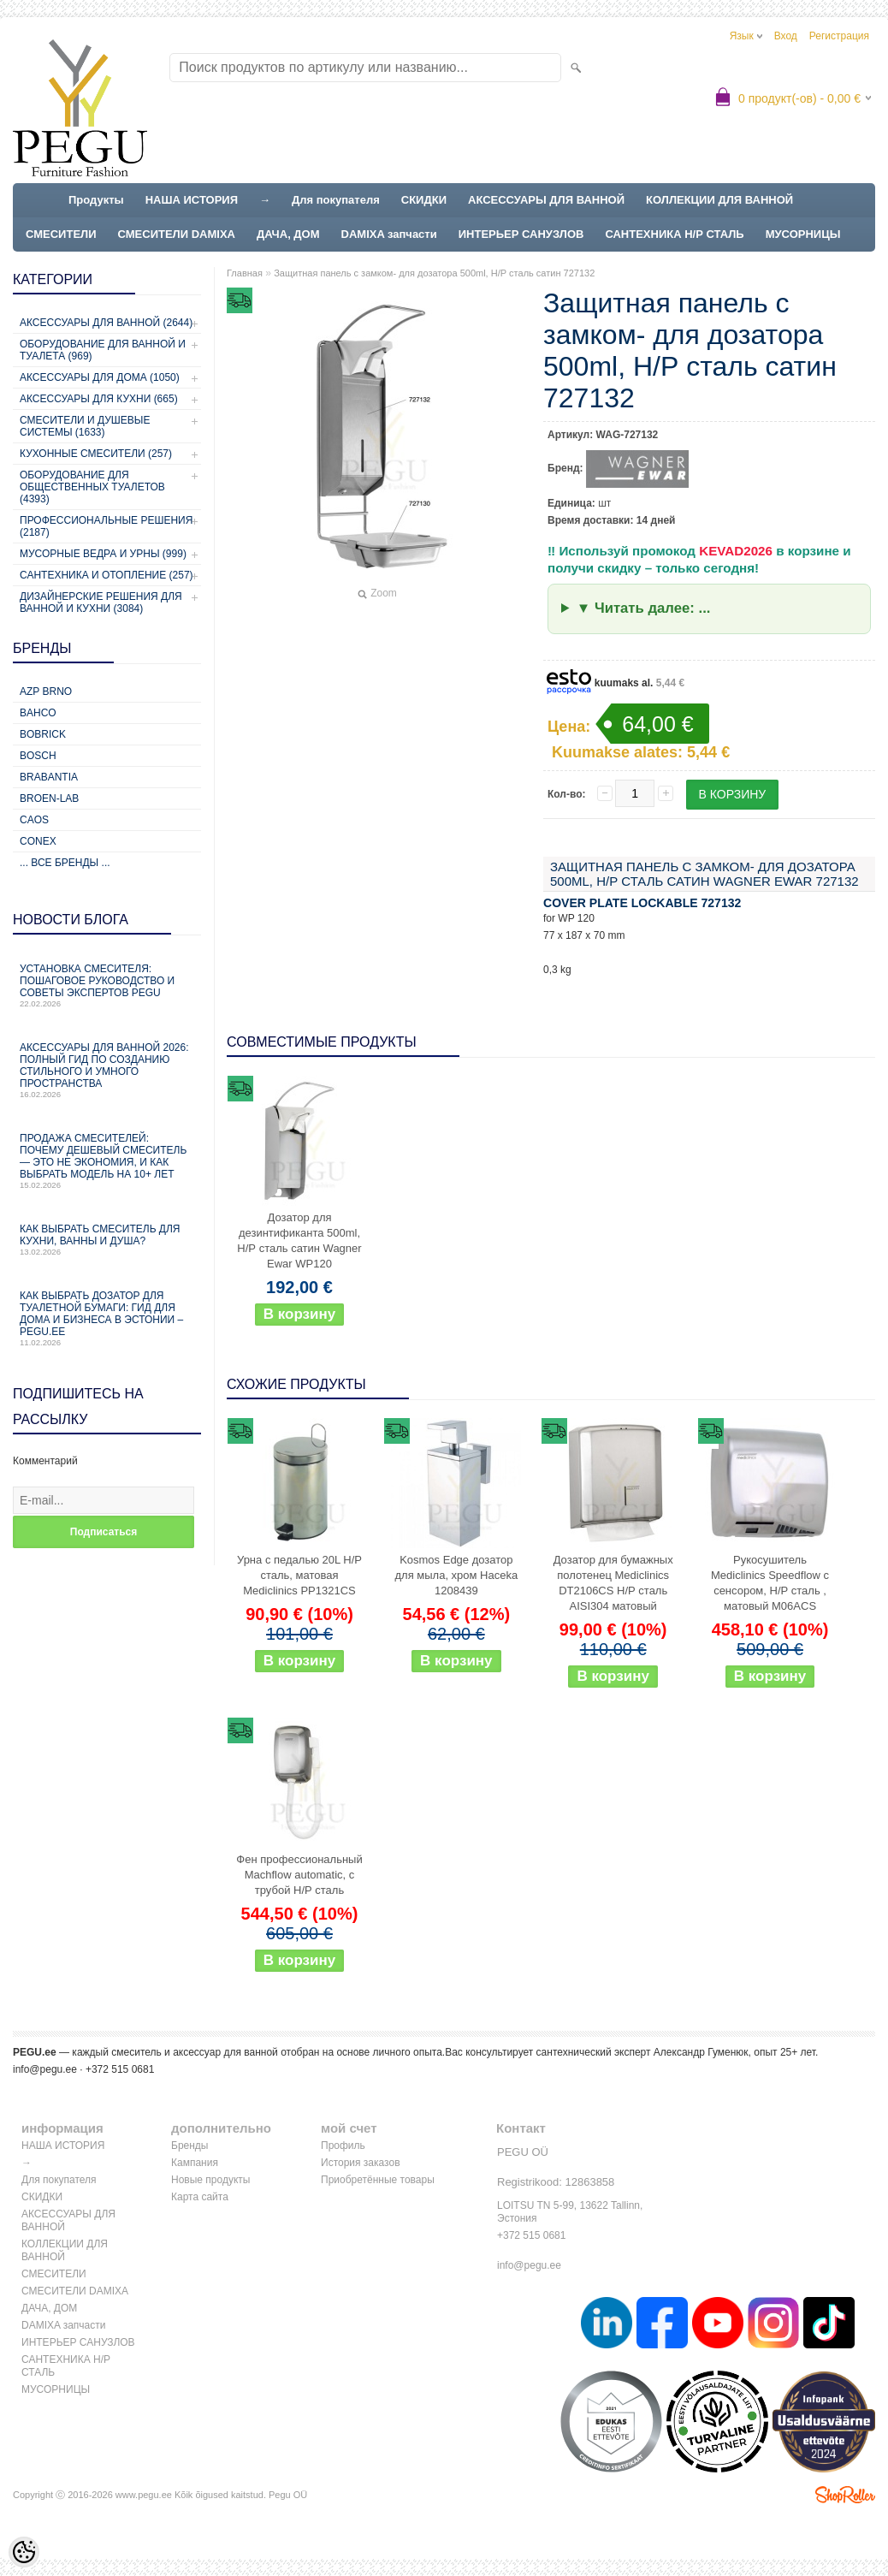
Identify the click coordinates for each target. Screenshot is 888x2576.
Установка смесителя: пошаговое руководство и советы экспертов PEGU (107, 985)
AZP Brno (46, 691)
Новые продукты (210, 2180)
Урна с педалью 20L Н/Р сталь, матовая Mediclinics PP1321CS (299, 1575)
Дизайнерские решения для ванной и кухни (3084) (101, 602)
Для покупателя (336, 199)
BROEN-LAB (49, 798)
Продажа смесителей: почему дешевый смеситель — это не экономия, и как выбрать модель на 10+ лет (107, 1161)
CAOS (34, 820)
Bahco (38, 713)
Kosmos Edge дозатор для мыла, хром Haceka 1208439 (456, 1575)
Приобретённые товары (378, 2180)
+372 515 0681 (531, 2235)
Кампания (194, 2163)
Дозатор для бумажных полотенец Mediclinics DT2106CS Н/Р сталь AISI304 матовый (613, 1582)
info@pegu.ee (45, 2069)
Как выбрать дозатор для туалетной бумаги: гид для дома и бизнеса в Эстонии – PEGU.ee (107, 1318)
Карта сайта (199, 2197)
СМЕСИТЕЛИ (61, 234)
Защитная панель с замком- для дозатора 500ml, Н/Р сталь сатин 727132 (434, 273)
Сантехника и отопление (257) (106, 575)
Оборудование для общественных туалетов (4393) (92, 487)
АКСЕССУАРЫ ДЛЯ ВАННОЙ (546, 199)
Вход (785, 36)
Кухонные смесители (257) (96, 454)
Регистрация (839, 36)
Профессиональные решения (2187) (106, 526)
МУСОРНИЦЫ (803, 234)
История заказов (360, 2163)
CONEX (38, 841)
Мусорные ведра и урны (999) (103, 554)
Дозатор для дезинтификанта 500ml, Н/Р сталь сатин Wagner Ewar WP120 (299, 1240)
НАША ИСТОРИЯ (191, 199)
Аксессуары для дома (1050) (100, 377)
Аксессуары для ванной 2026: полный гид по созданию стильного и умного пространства (107, 1070)
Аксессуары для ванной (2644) (106, 323)
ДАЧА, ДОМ (288, 234)
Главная (245, 273)
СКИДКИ (424, 199)
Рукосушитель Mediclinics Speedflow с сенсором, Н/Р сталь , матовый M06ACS (770, 1582)
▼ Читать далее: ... (644, 608)
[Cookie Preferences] (24, 2552)
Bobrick (43, 734)
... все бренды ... (65, 863)
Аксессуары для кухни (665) (99, 399)
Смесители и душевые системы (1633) (85, 426)
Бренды (189, 2146)
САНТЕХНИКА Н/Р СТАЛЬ (674, 234)
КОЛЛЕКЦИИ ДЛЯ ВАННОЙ (719, 199)
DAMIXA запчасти (389, 234)
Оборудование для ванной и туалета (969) (103, 350)
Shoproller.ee (845, 2494)
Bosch (38, 756)
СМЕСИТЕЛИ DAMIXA (176, 234)
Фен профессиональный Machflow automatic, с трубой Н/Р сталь (299, 1874)
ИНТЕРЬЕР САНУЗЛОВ (521, 234)
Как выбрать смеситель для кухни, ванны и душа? (107, 1239)
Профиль (343, 2146)
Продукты (96, 199)
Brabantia (49, 777)
